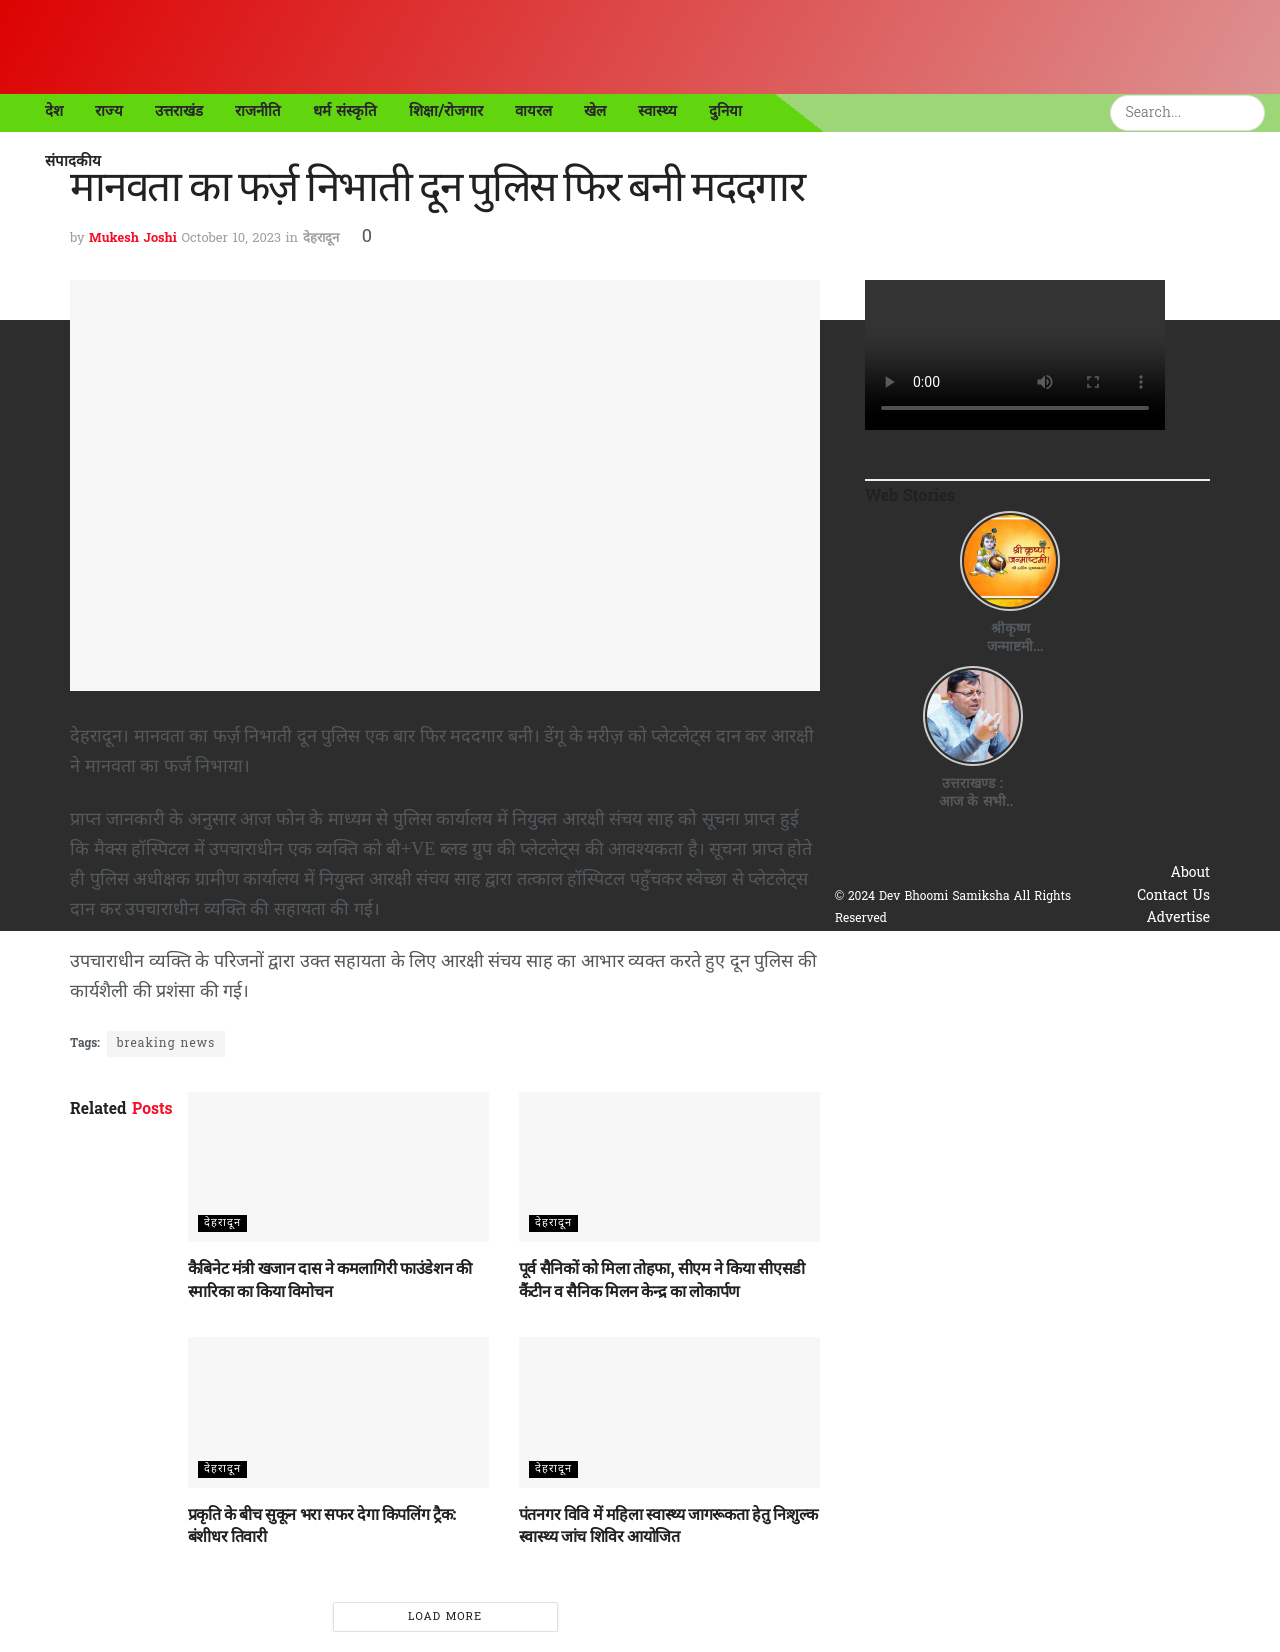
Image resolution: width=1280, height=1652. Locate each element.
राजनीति (258, 111)
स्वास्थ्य (657, 111)
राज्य (109, 111)
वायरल (533, 111)
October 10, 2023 (231, 238)
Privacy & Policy (1155, 941)
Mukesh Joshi (133, 238)
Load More (445, 1617)
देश (54, 111)
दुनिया (725, 111)
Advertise (1178, 918)
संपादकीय (73, 161)
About (1191, 873)
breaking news (166, 1044)
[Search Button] (1253, 113)
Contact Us (1173, 896)
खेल (595, 111)
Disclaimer (1174, 985)
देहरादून (321, 238)
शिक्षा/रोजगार (446, 111)
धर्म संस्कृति (345, 111)
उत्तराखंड (179, 111)
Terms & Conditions (1143, 963)
